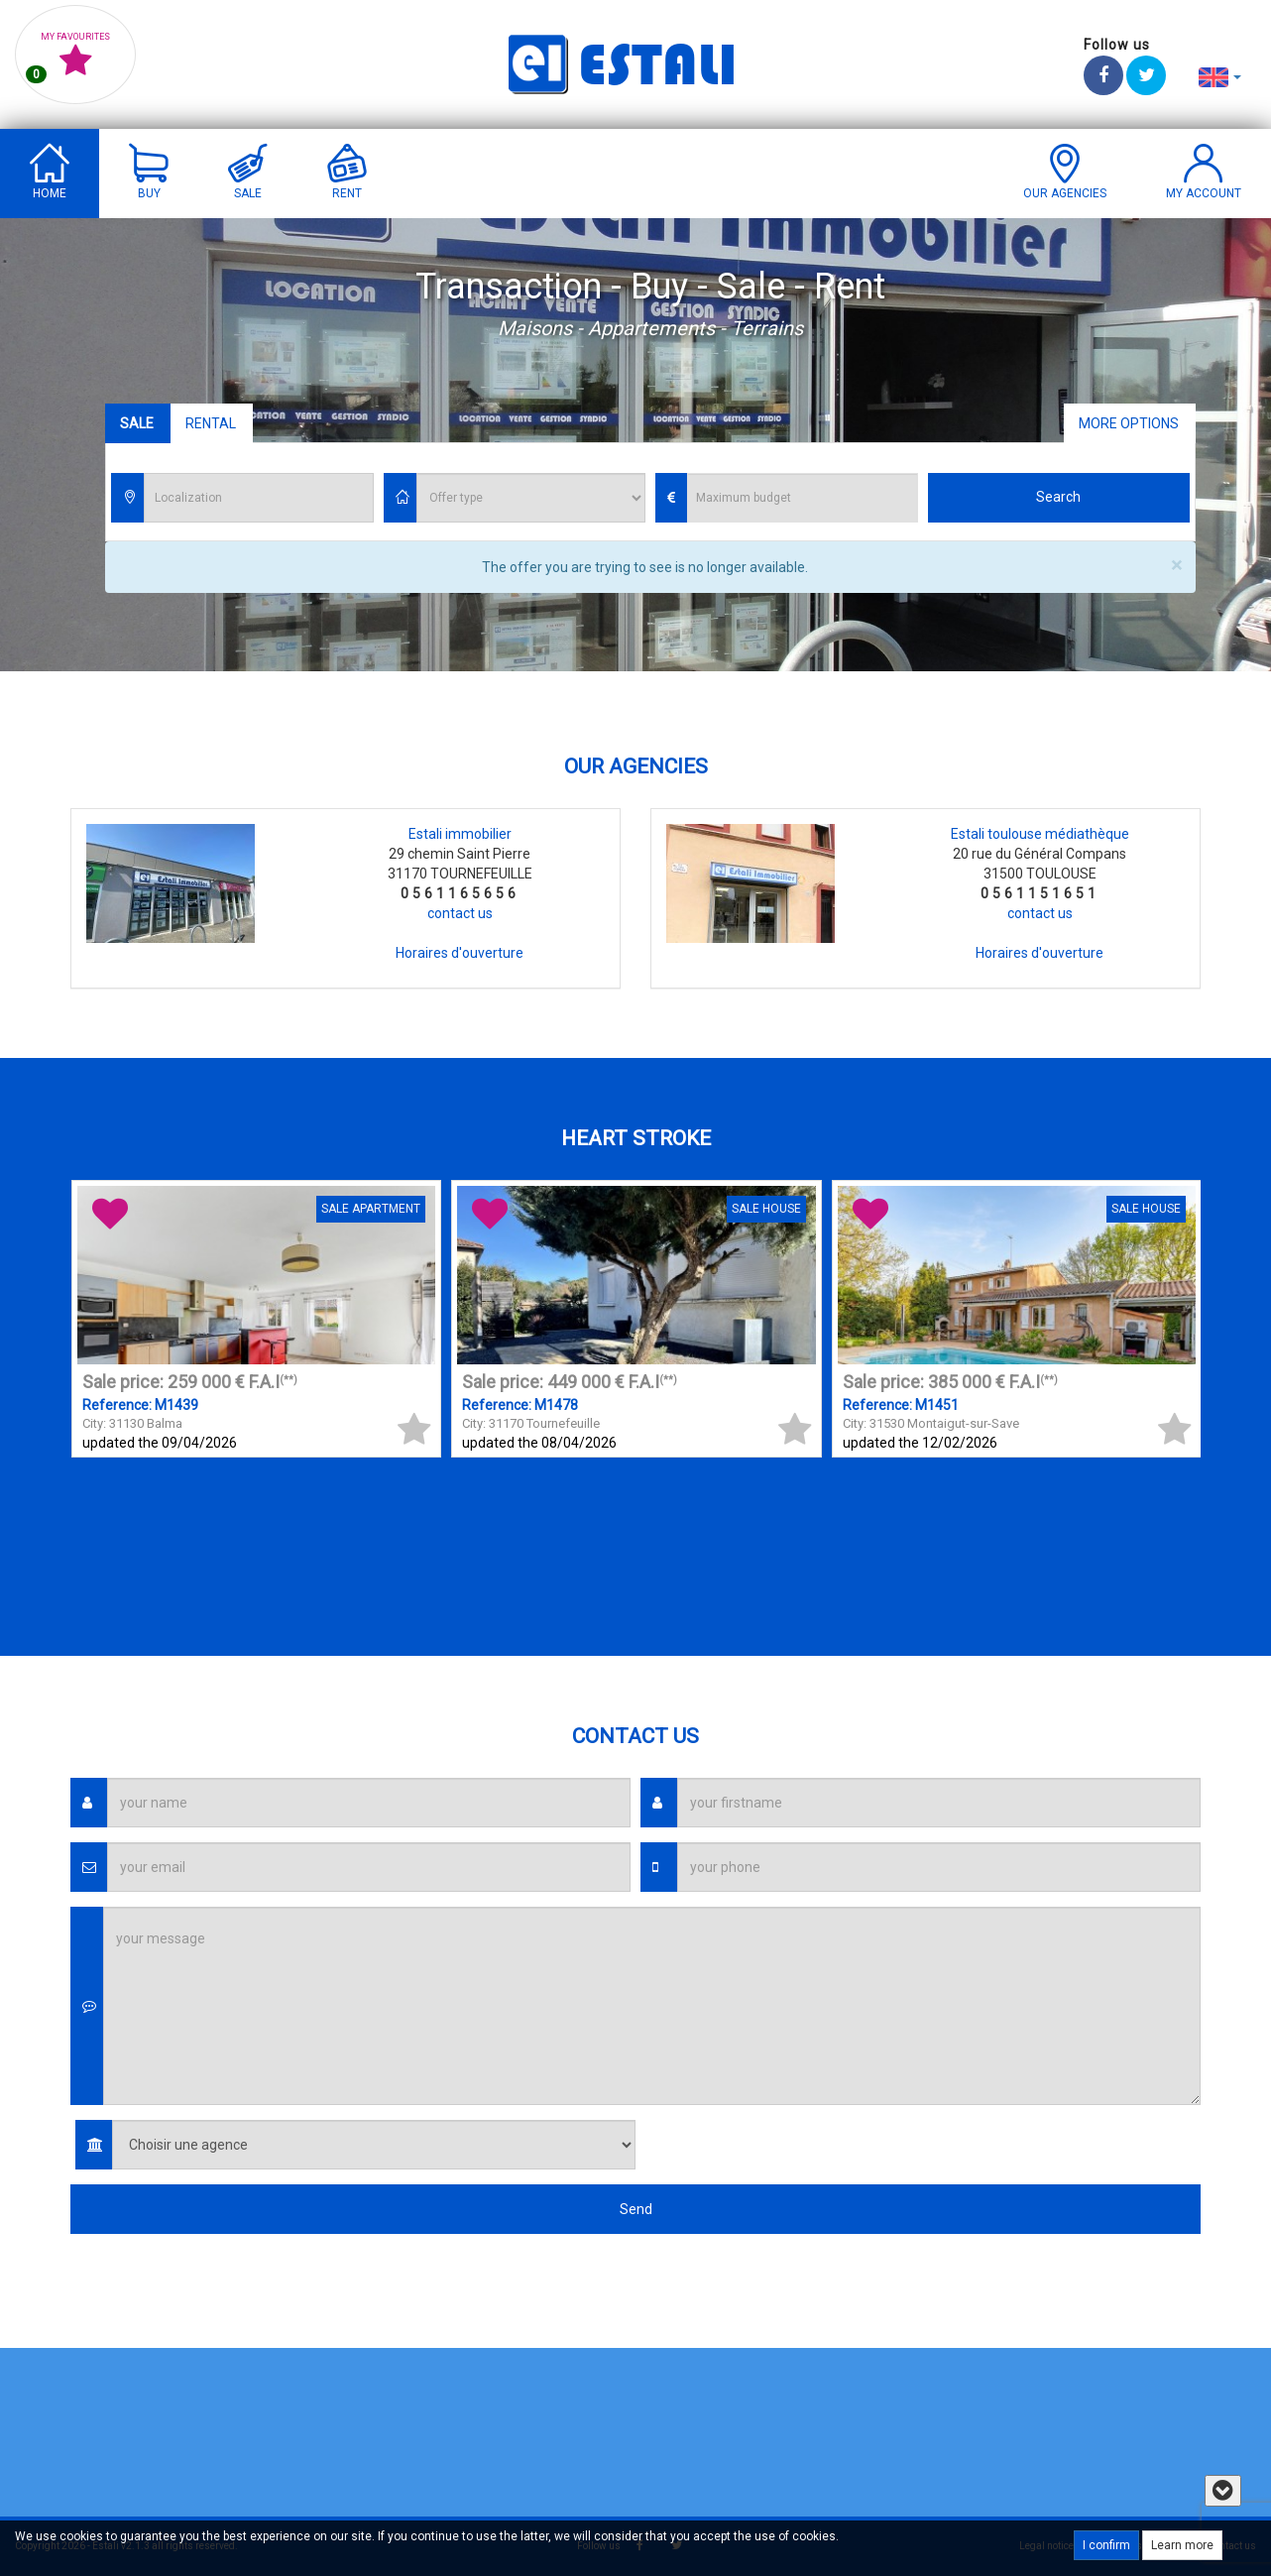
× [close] (1176, 565)
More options (1129, 423)
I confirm (1106, 2545)
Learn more (1182, 2545)
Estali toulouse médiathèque (1040, 834)
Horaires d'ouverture (459, 953)
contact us (460, 913)
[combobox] (259, 498)
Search (1058, 497)
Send (636, 2209)
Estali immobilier (460, 834)
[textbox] (264, 499)
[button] (1220, 76)
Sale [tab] (137, 423)
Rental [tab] (210, 423)
